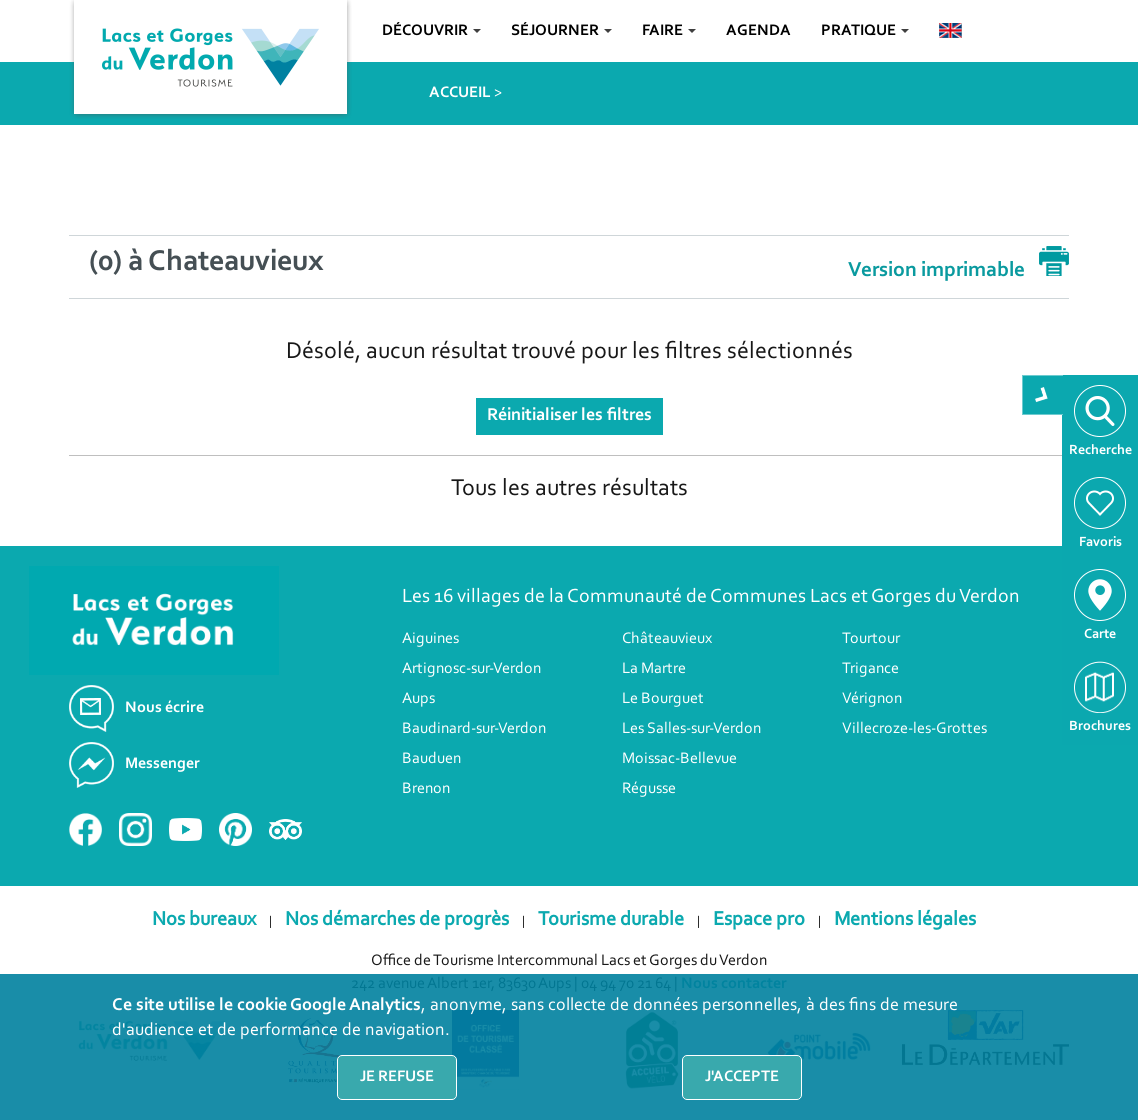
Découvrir (431, 31)
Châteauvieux (667, 639)
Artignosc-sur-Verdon (471, 669)
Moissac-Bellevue (679, 759)
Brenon (426, 789)
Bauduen (431, 759)
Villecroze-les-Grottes (914, 729)
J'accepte (742, 1077)
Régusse (649, 789)
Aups (418, 699)
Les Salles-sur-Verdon (691, 729)
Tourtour (871, 639)
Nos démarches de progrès (397, 920)
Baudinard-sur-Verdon (474, 729)
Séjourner (561, 31)
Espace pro (759, 920)
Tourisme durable (611, 920)
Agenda (758, 31)
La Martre (654, 669)
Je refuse (397, 1077)
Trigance (870, 669)
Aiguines (430, 639)
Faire (669, 31)
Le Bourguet (663, 699)
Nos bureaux (204, 920)
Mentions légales (905, 920)
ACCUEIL (460, 93)
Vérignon (872, 699)
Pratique (865, 31)
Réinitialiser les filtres (569, 416)
